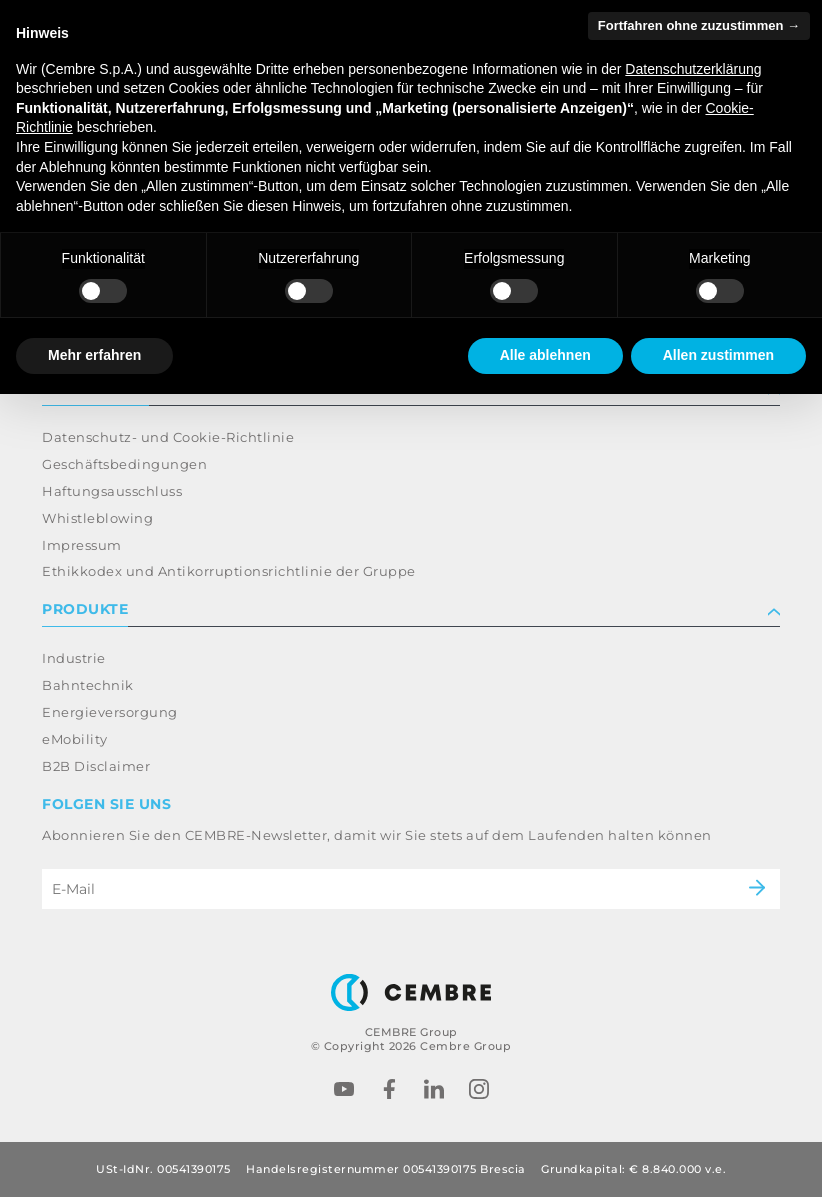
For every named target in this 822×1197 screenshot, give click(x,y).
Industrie (74, 658)
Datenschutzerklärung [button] (693, 69)
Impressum (82, 545)
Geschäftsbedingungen (124, 464)
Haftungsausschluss (112, 491)
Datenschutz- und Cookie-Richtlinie (168, 437)
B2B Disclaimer (96, 766)
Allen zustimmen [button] (718, 355)
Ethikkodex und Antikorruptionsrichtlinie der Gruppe (229, 571)
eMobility (75, 739)
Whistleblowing (97, 518)
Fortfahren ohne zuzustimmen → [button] (699, 25)
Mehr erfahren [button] (94, 355)
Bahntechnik (88, 685)
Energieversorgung (110, 712)
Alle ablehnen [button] (545, 355)
